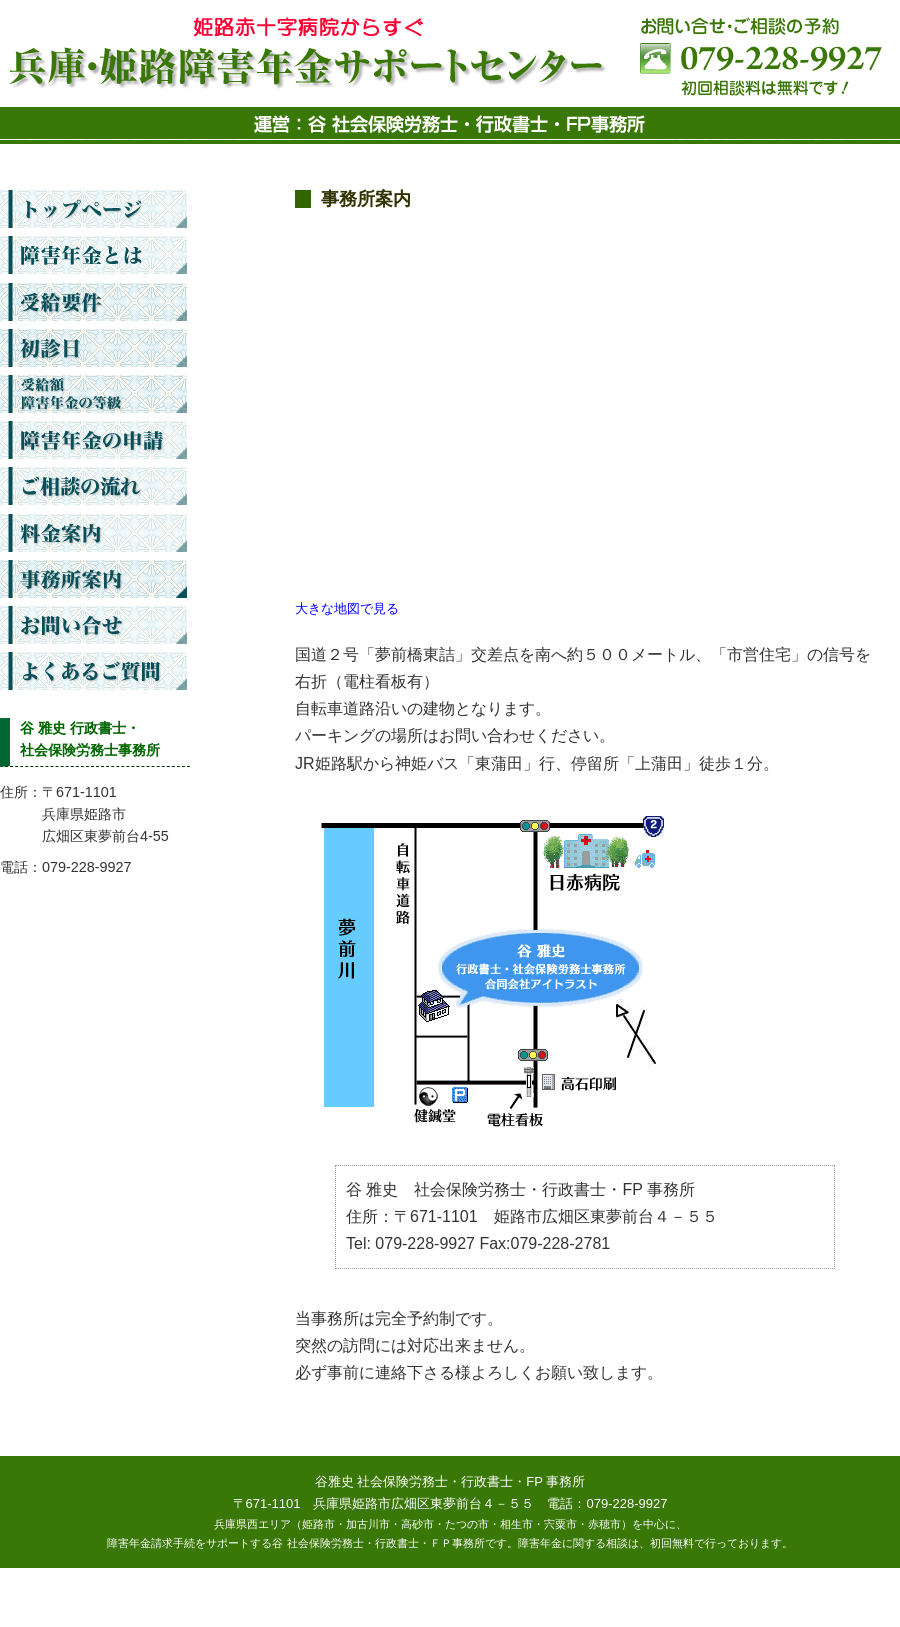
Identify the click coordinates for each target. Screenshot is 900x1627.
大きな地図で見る (347, 608)
